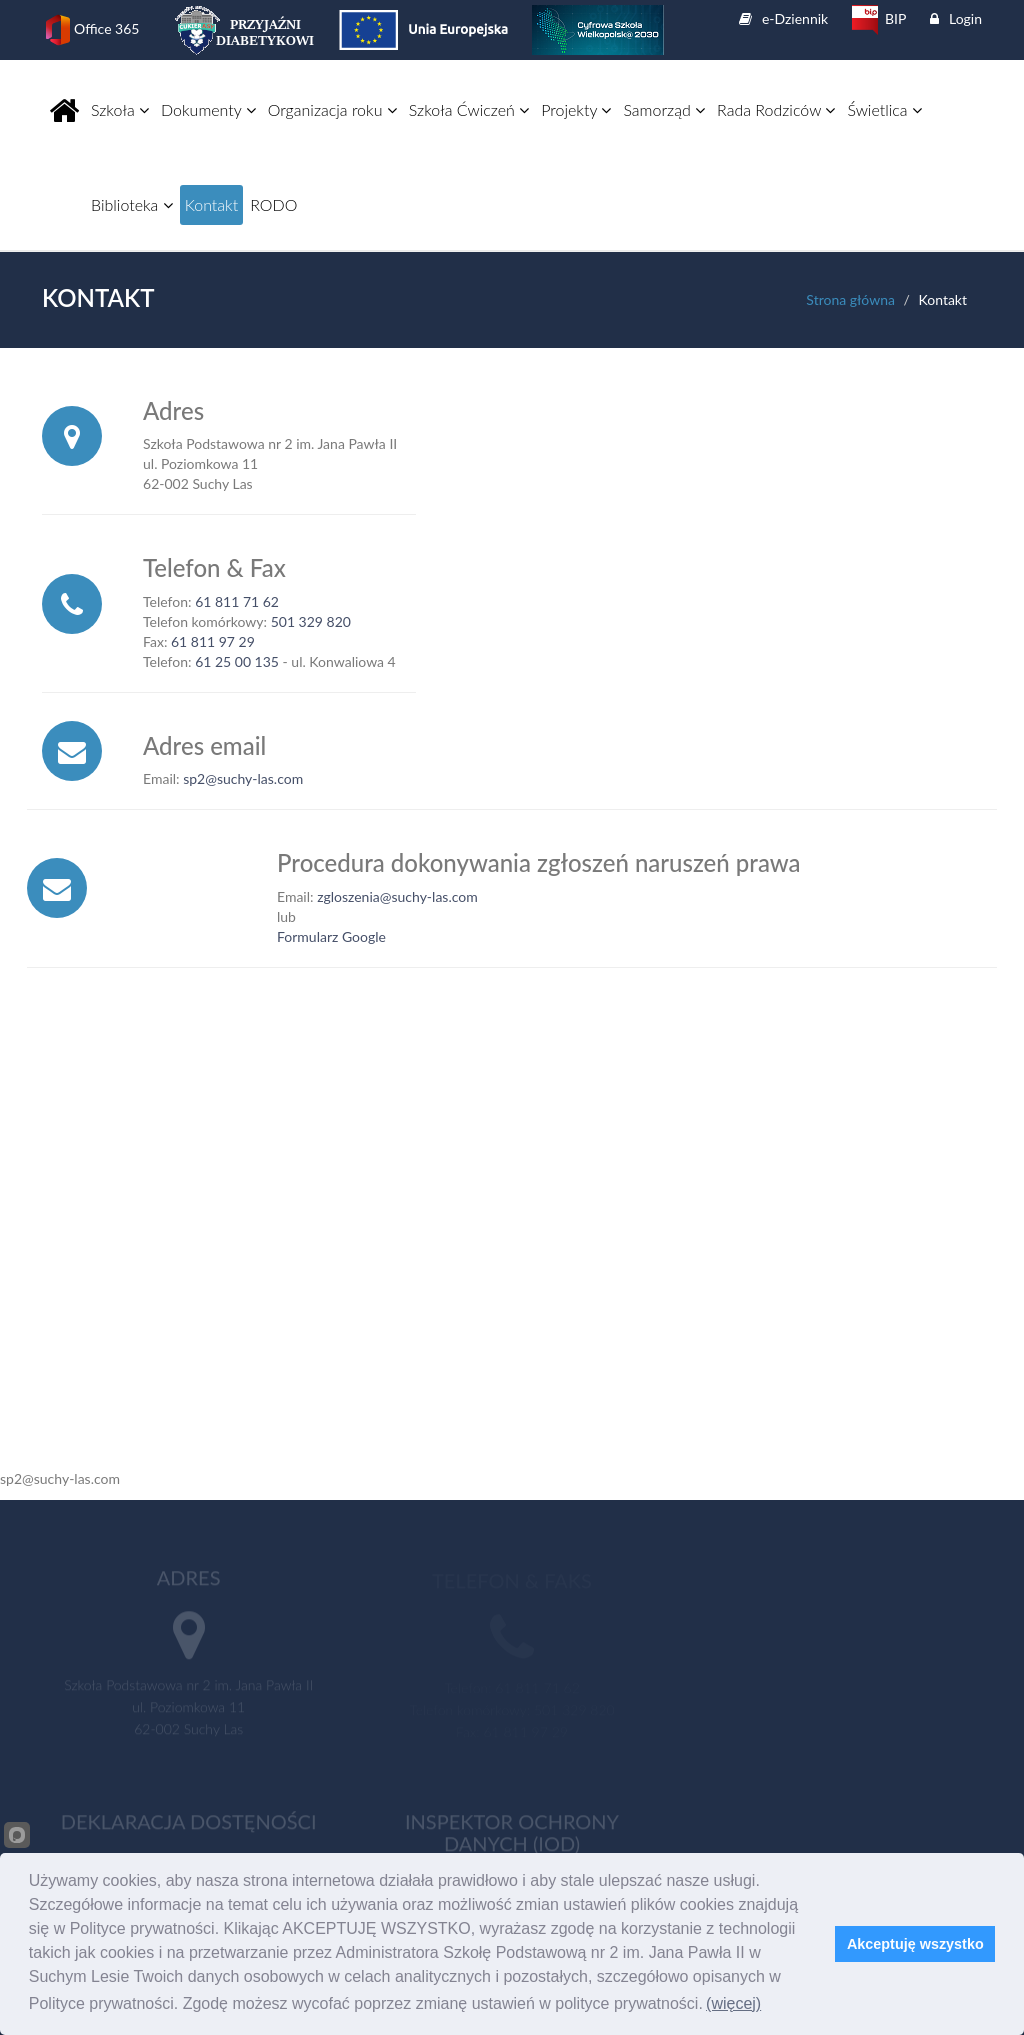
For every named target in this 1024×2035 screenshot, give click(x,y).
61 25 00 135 (237, 661)
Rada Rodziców (776, 109)
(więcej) (733, 2003)
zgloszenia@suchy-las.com (397, 896)
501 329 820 (311, 621)
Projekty (576, 109)
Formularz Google (331, 936)
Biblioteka (132, 204)
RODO (273, 204)
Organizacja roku (332, 109)
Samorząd (664, 109)
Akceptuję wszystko (915, 1944)
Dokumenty (208, 109)
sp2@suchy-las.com (243, 778)
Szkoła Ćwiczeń (469, 109)
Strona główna (850, 299)
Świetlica (884, 109)
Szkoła (120, 109)
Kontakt (211, 204)
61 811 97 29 (213, 641)
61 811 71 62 (237, 601)
